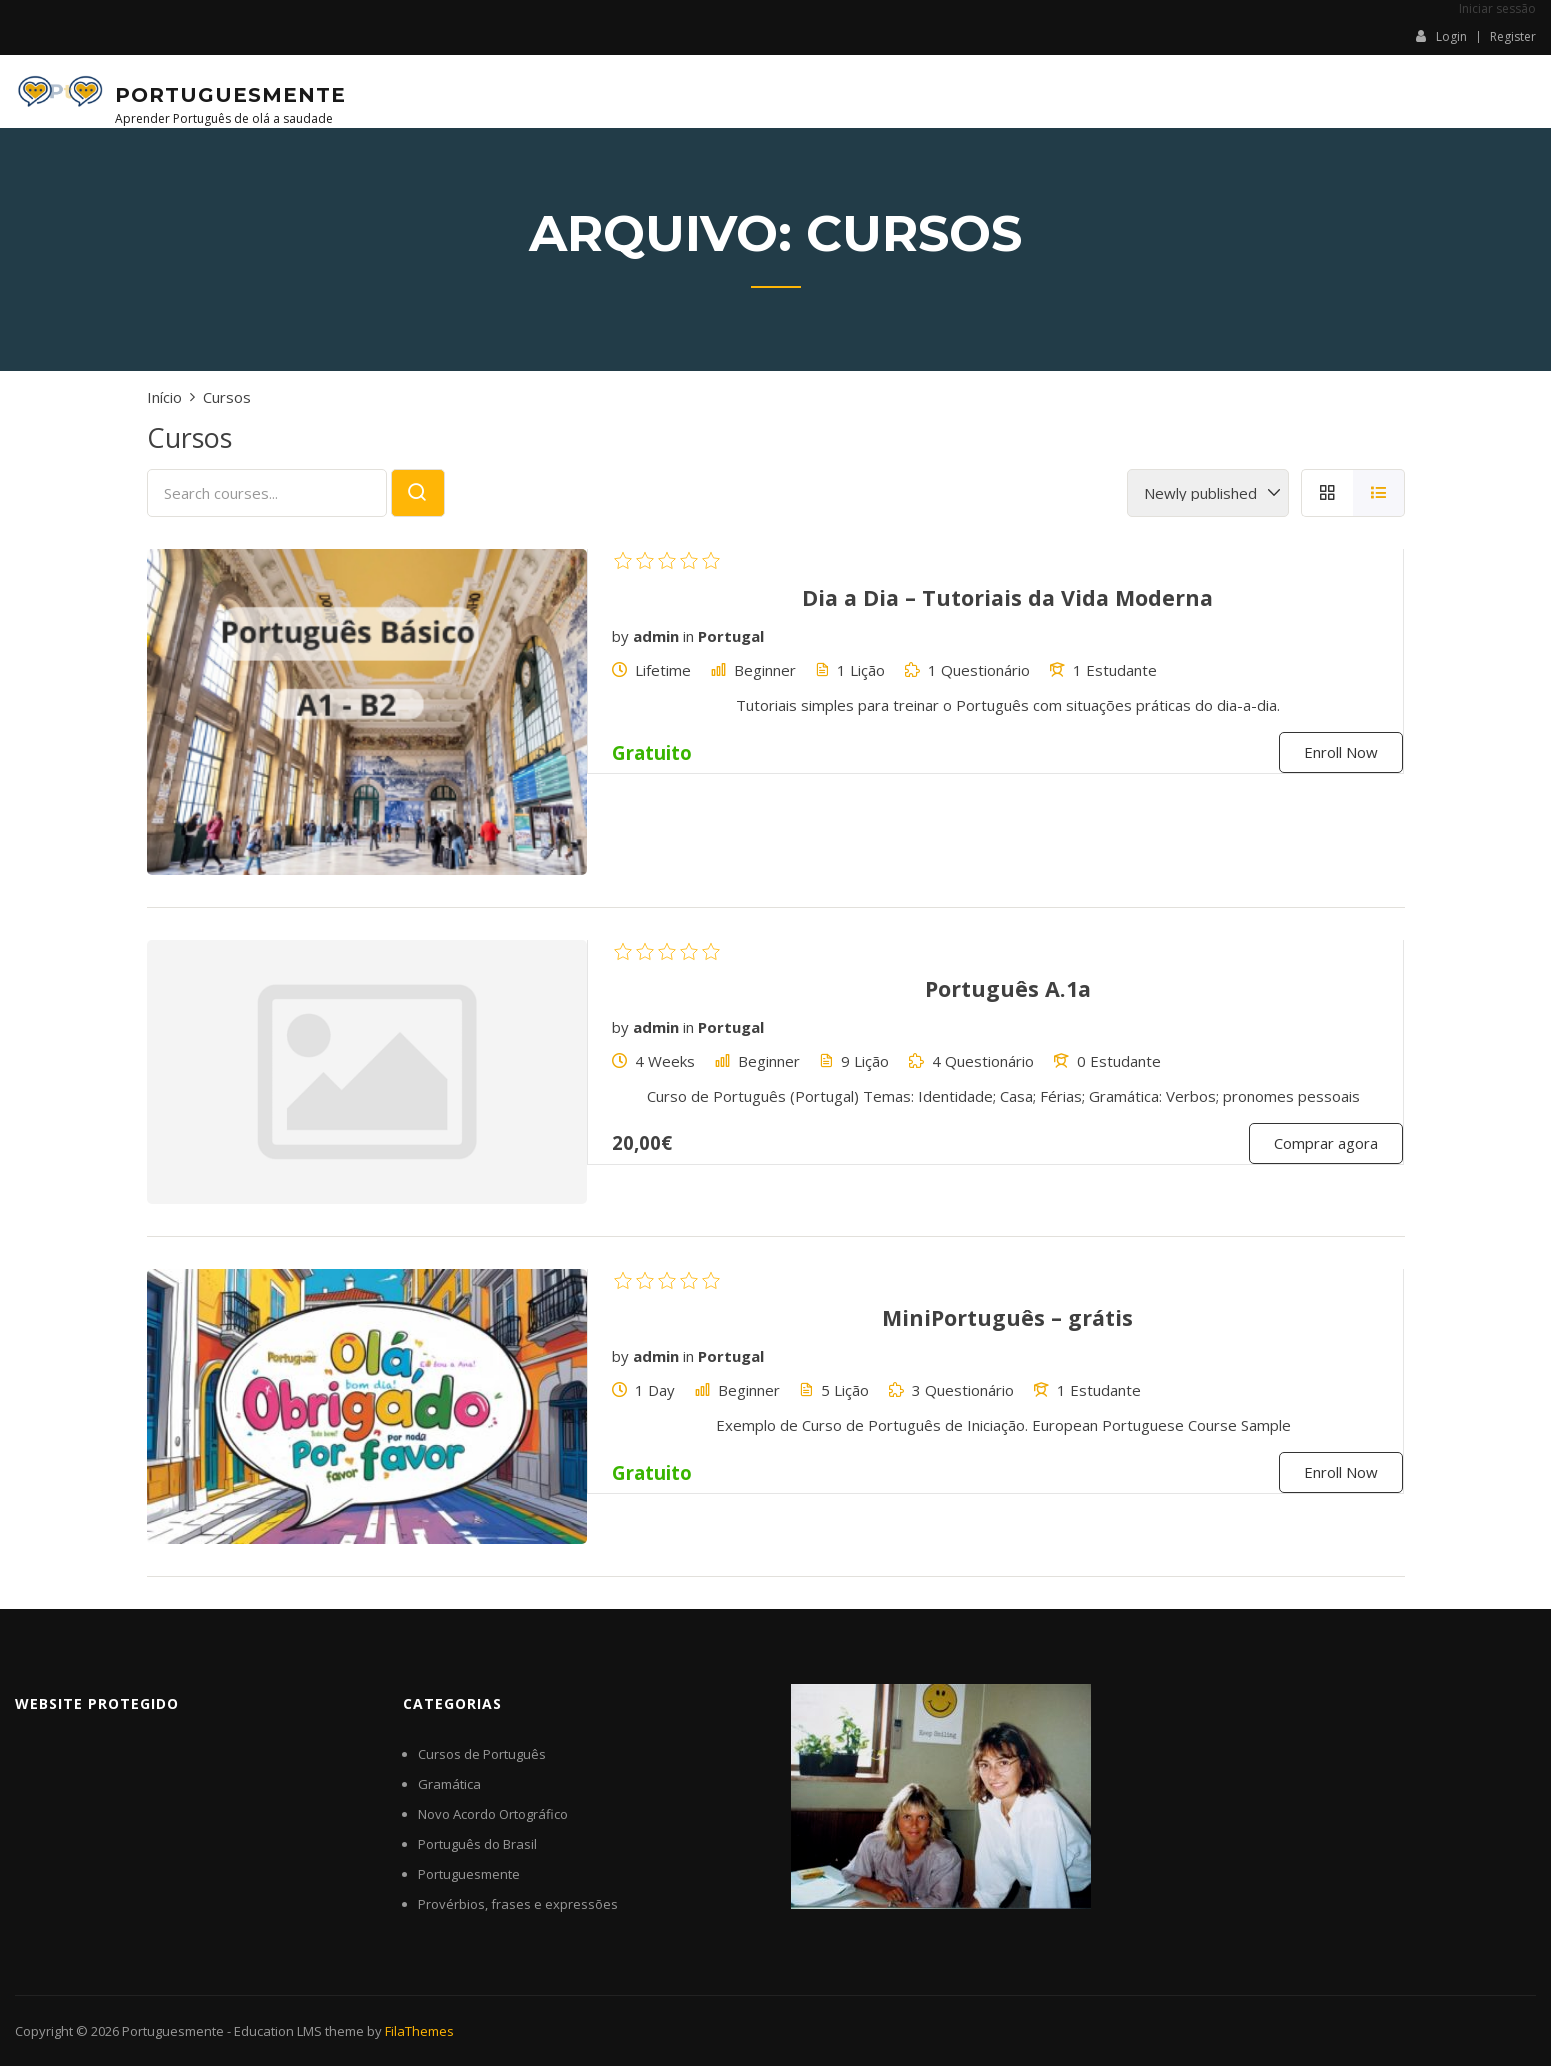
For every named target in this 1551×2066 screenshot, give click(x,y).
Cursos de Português (482, 1754)
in (688, 636)
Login (1441, 36)
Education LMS (278, 2031)
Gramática (449, 1784)
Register (1513, 37)
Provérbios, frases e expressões (518, 1904)
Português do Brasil (477, 1844)
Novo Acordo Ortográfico (493, 1814)
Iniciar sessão (1497, 8)
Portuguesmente (230, 95)
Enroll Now (1341, 752)
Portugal (731, 636)
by (620, 636)
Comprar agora (1326, 1143)
